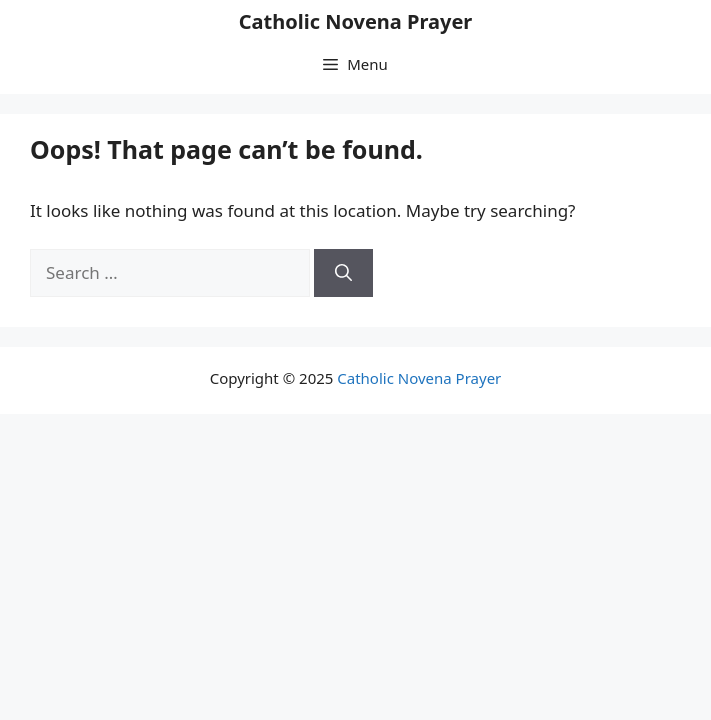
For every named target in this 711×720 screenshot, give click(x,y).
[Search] (343, 273)
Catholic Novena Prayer (356, 21)
